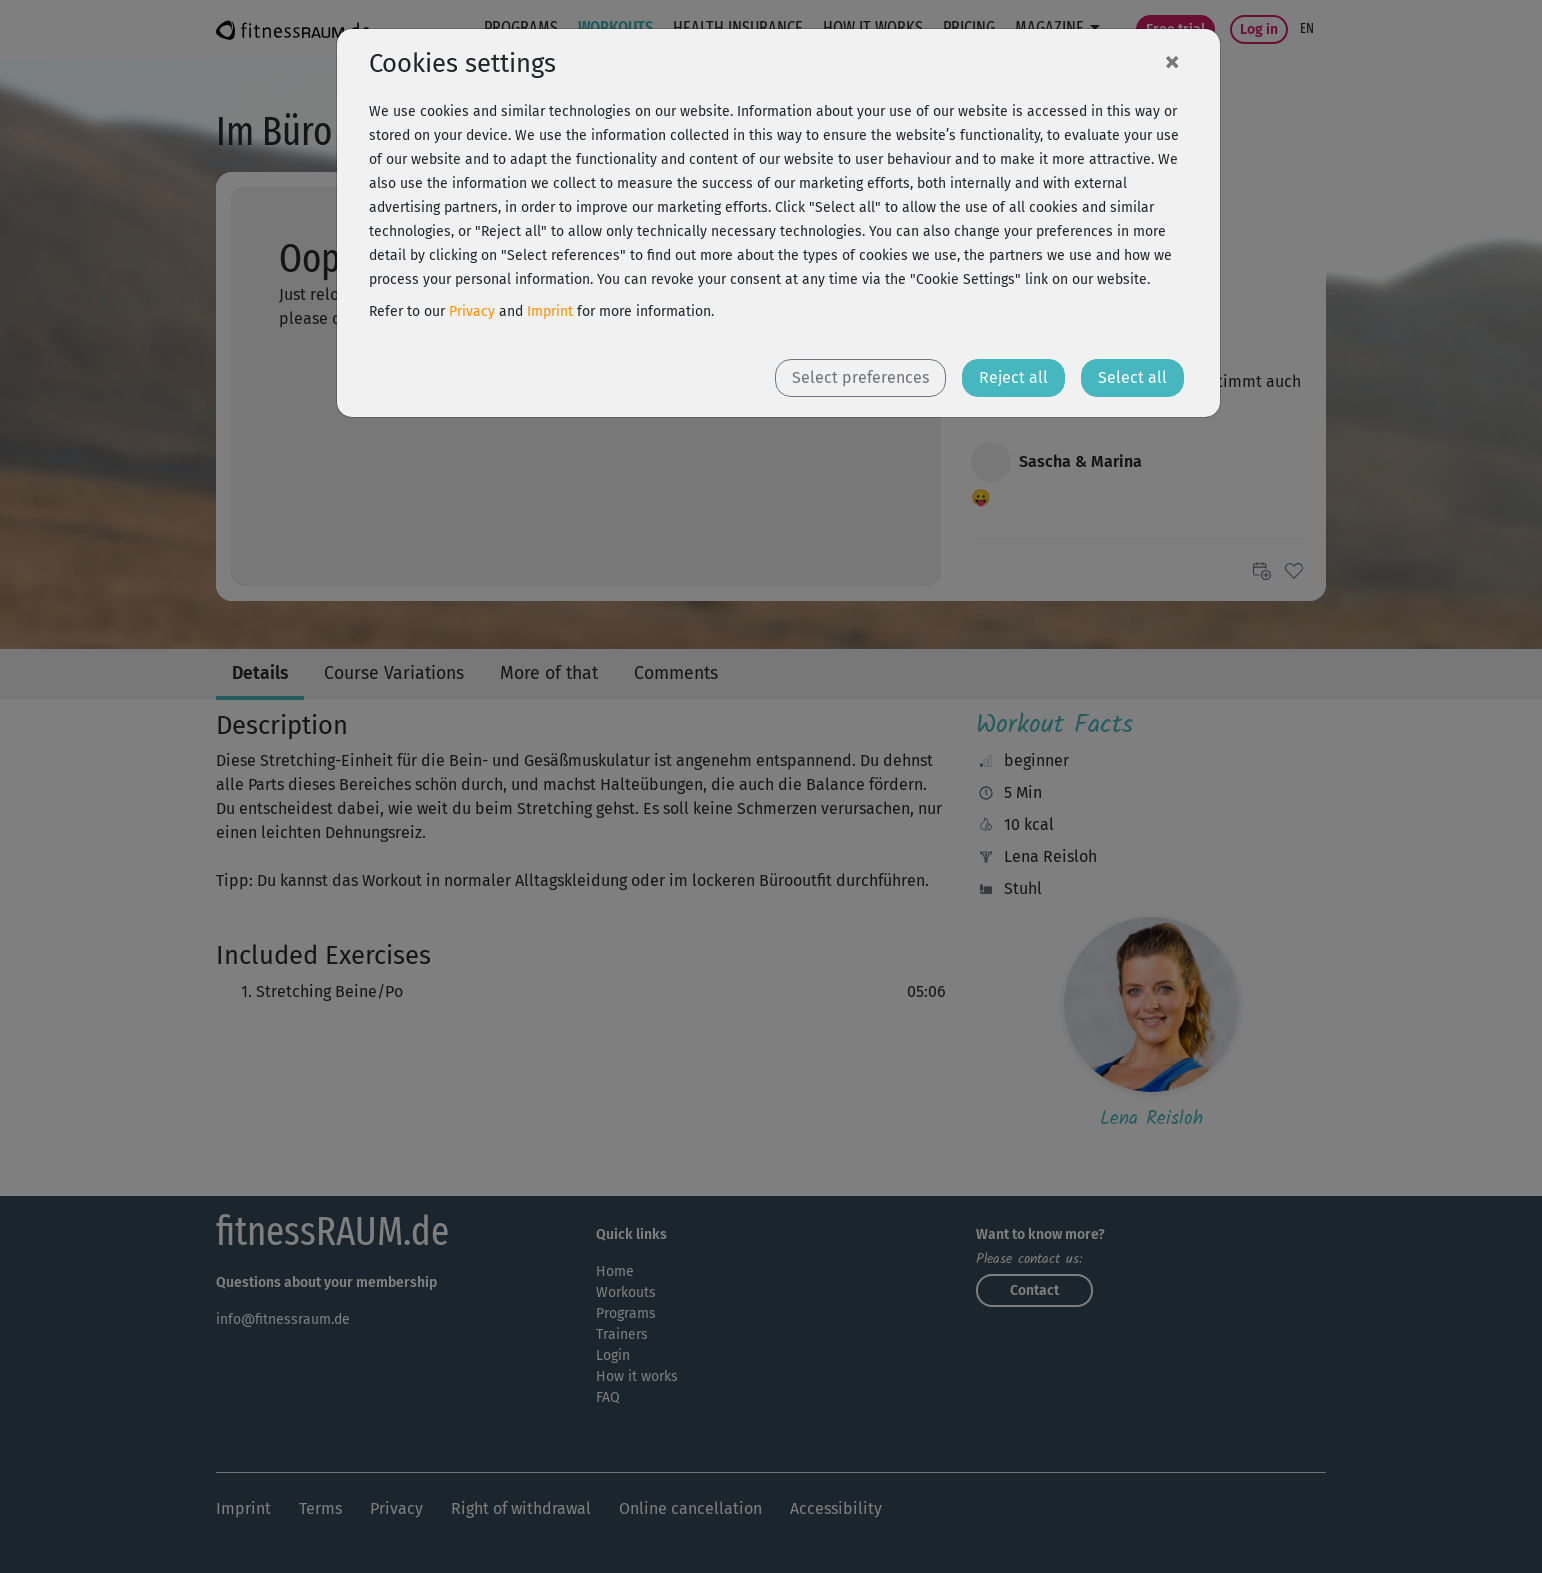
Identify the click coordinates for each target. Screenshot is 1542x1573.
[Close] (1172, 61)
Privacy (472, 311)
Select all (1132, 377)
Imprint (550, 311)
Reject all (1013, 377)
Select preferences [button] (860, 377)
